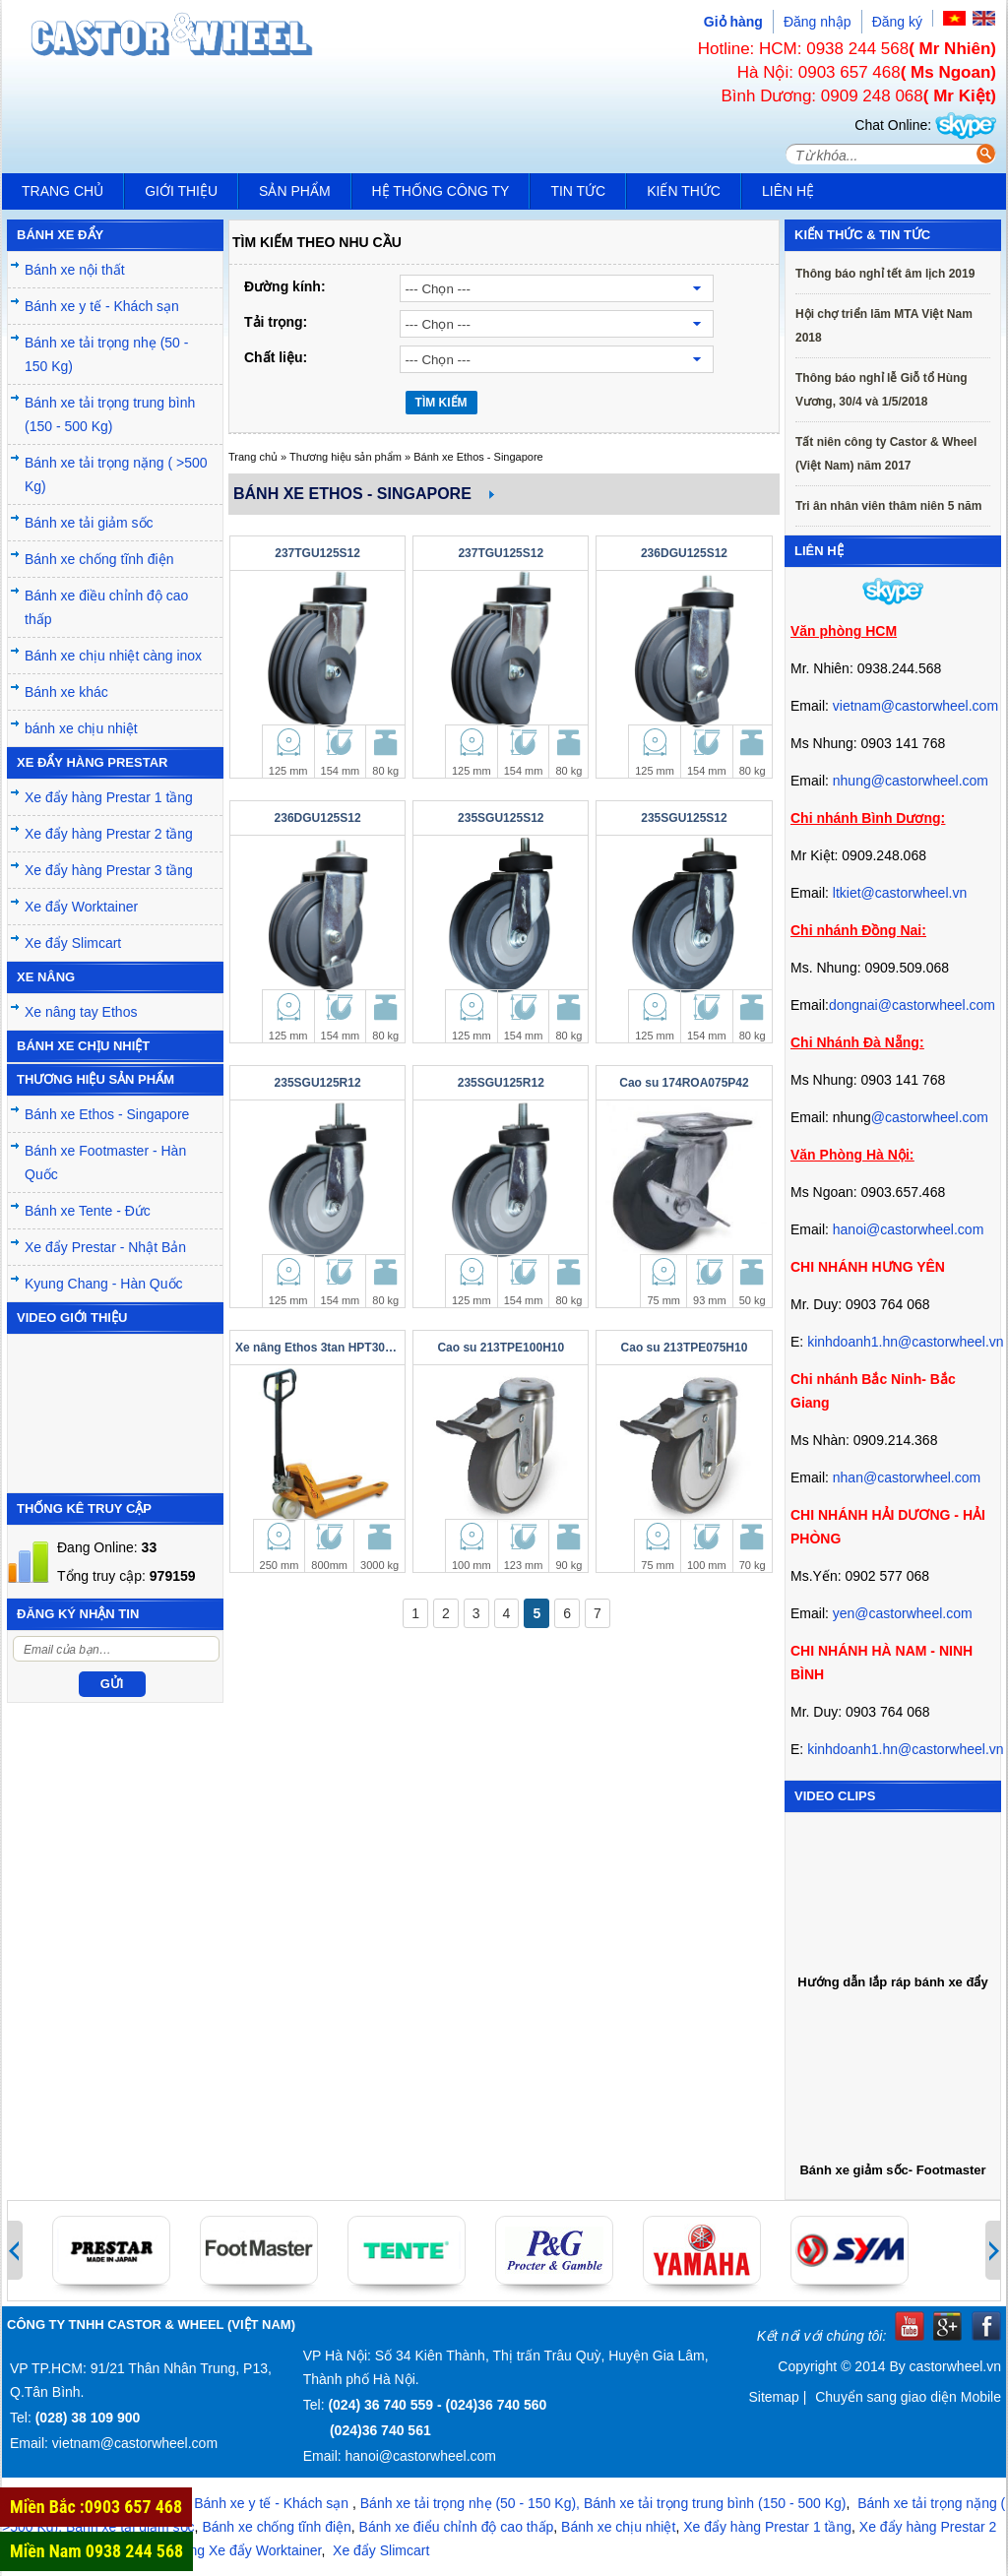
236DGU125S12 (684, 553)
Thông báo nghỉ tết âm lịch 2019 (885, 274)
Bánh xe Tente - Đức (88, 1211)
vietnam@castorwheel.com (915, 706)
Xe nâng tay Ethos (81, 1012)
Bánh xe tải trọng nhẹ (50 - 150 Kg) (106, 354)
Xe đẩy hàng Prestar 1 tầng (109, 797)
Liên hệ (788, 191)
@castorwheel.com (929, 1117)
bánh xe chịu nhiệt (81, 728)
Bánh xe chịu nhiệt (618, 2527)
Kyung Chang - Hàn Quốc (104, 1283)
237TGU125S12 (317, 553)
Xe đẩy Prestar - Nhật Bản (105, 1247)
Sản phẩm (294, 191)
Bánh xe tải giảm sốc (89, 523)
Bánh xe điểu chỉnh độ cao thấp (456, 2527)
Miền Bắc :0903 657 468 (96, 2506)
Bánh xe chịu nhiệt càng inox (113, 655)
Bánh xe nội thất (75, 270)
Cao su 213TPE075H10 (684, 1347)
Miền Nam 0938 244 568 (96, 2551)
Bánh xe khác (66, 692)
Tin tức (577, 191)
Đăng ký (897, 22)
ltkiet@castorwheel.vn (900, 893)
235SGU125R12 (318, 1083)
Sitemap (773, 2397)
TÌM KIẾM (441, 402)
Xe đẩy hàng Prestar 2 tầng (109, 834)
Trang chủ (62, 191)
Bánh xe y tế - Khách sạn (102, 306)
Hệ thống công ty (441, 191)
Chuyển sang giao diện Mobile (908, 2397)
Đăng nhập (817, 22)
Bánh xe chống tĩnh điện (99, 559)
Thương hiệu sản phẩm (345, 457)
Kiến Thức (684, 191)
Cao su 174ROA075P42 (683, 1083)
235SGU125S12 (500, 818)
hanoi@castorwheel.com (908, 1229)
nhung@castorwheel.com (910, 780)
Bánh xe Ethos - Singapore (107, 1114)
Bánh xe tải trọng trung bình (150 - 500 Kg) (110, 414)
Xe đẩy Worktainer (81, 906)
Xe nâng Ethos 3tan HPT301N (317, 1347)
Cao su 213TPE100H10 (500, 1347)
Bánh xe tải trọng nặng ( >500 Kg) (116, 474)
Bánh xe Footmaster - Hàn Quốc (105, 1162)
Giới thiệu (181, 191)
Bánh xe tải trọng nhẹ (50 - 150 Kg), (470, 2503)
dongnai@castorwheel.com (912, 1005)
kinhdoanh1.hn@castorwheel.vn (905, 1342)
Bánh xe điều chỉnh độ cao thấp (106, 607)
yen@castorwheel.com (903, 1613)
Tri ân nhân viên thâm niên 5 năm (888, 506)
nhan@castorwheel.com (906, 1477)
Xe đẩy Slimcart (73, 943)
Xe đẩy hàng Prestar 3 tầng (109, 870)
